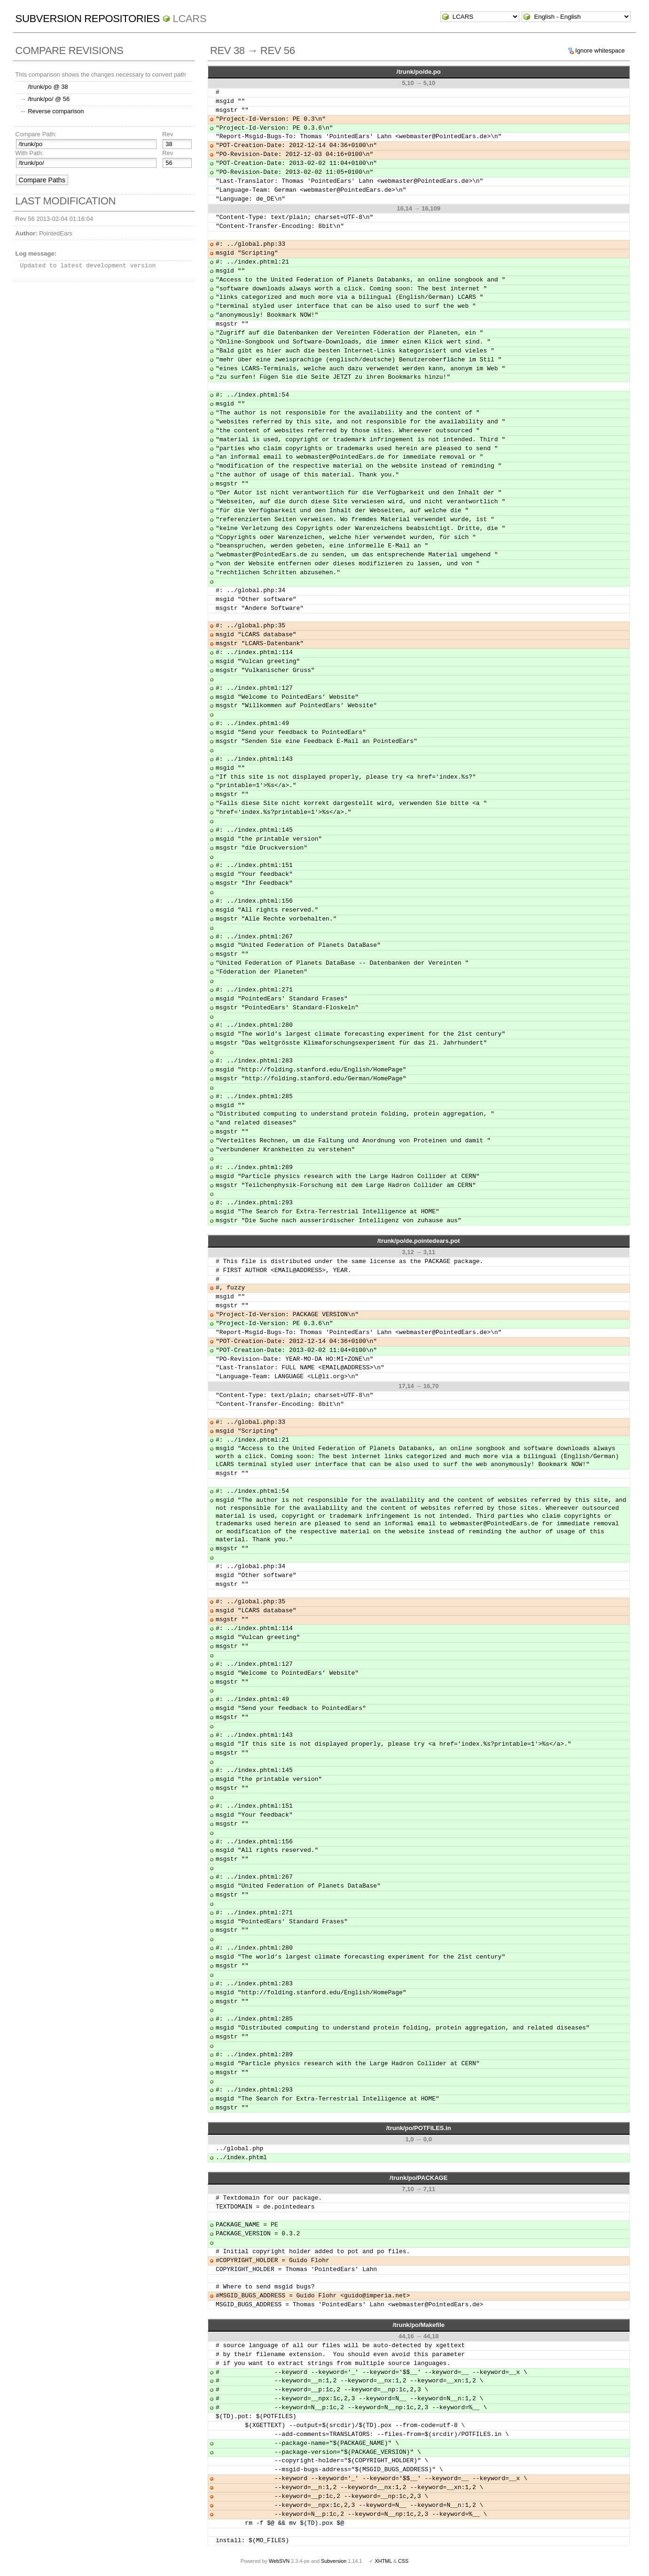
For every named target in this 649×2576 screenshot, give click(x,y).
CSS (403, 2561)
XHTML (383, 2561)
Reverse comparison (56, 111)
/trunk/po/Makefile (418, 2324)
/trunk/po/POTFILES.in (418, 2127)
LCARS (190, 18)
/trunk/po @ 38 (48, 86)
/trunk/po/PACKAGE (418, 2177)
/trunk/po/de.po (419, 71)
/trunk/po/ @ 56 (49, 98)
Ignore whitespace (600, 50)
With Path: (30, 152)
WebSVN (279, 2561)
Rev (167, 134)
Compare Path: (36, 134)
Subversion (333, 2561)
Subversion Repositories (88, 18)
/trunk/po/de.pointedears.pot (418, 1240)
